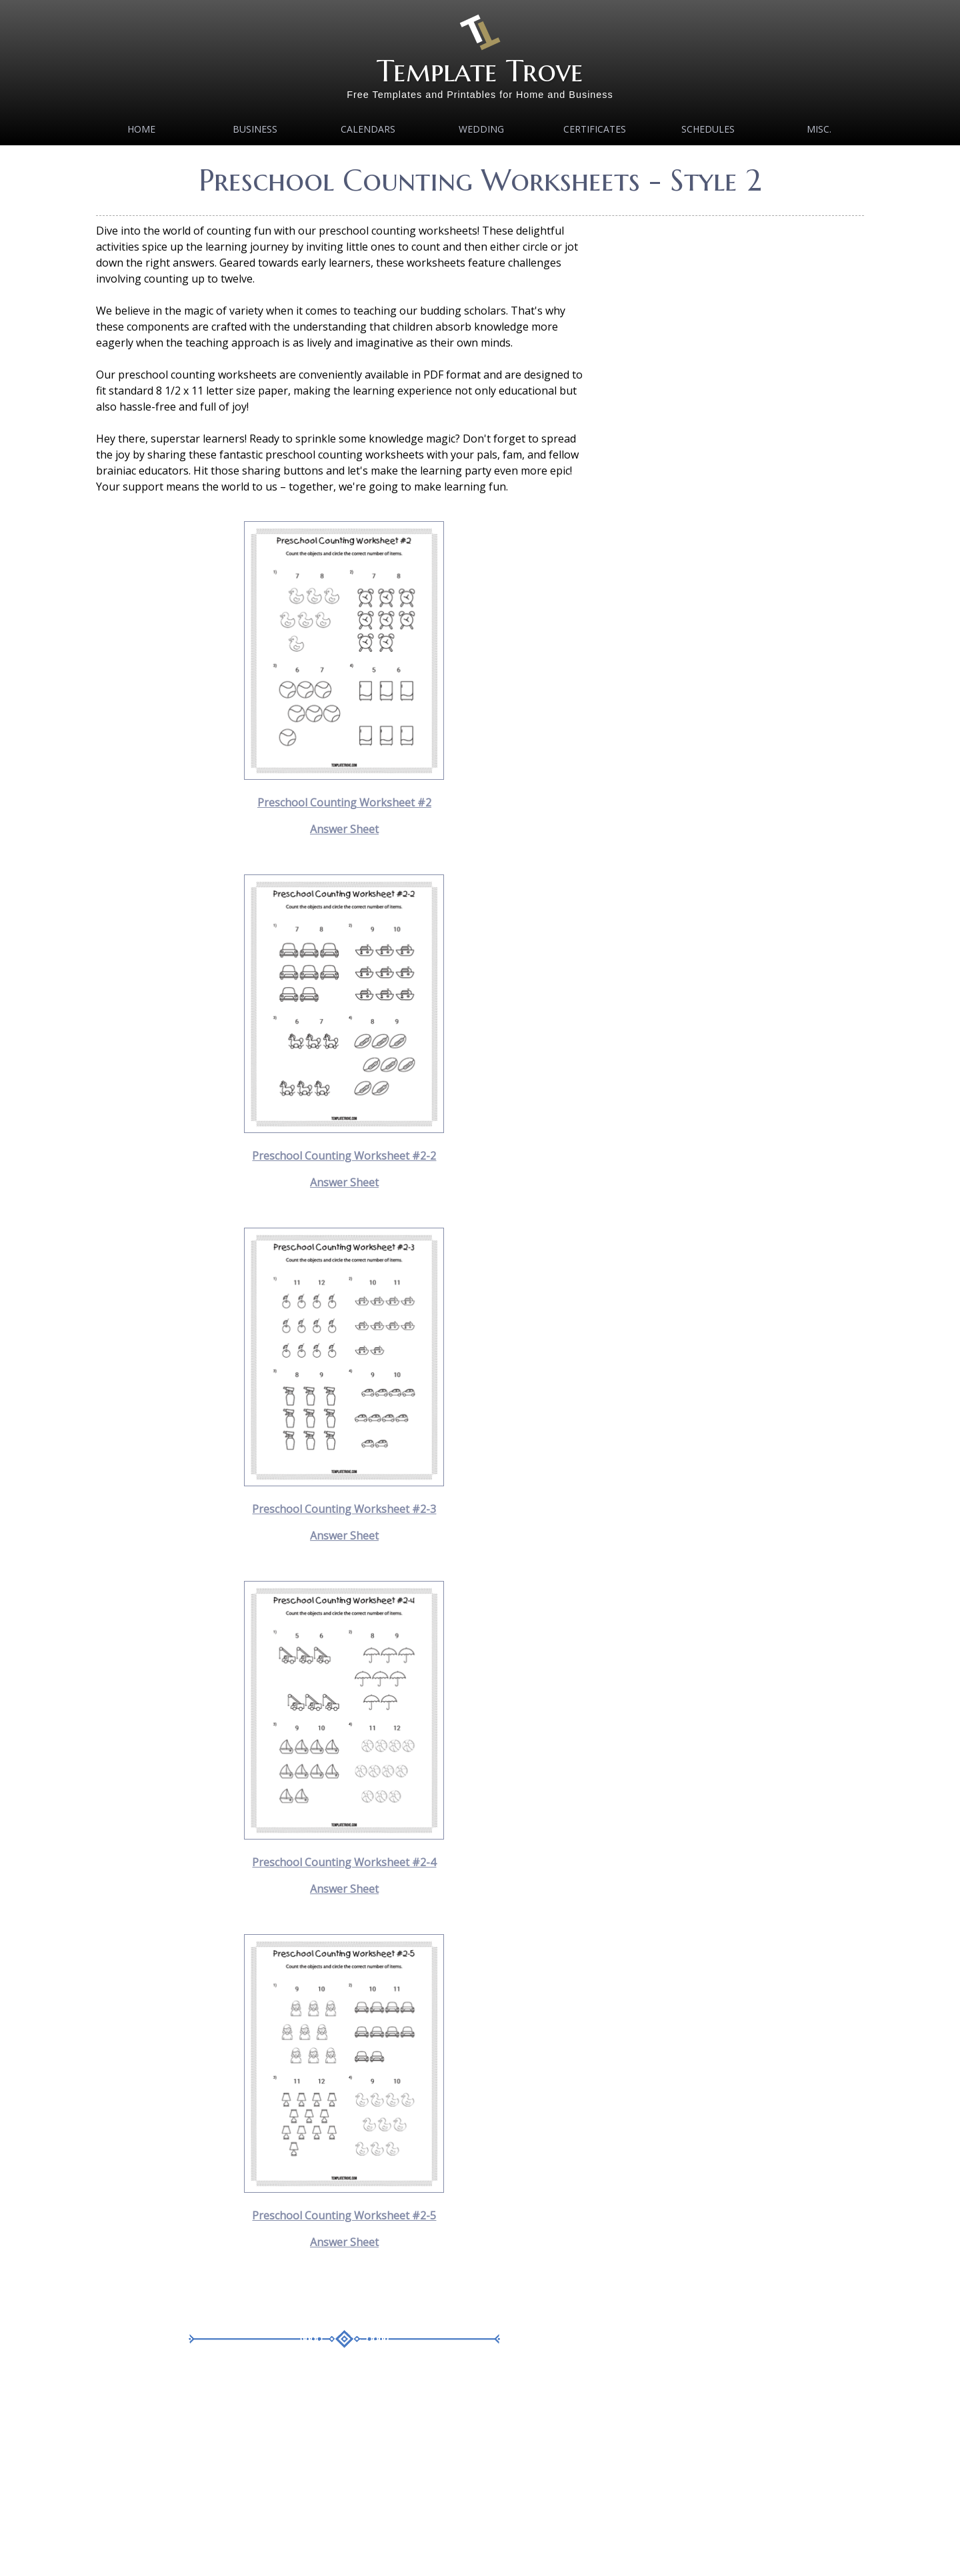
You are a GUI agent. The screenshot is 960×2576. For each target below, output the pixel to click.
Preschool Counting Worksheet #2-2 (344, 1155)
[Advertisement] (344, 2472)
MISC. (819, 129)
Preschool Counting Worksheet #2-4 (344, 1862)
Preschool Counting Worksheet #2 (344, 802)
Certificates (594, 129)
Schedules (708, 129)
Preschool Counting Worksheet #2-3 (344, 1509)
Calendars (368, 129)
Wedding (481, 129)
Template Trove (480, 71)
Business (255, 129)
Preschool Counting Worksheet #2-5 (344, 2215)
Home (141, 129)
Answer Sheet (344, 829)
